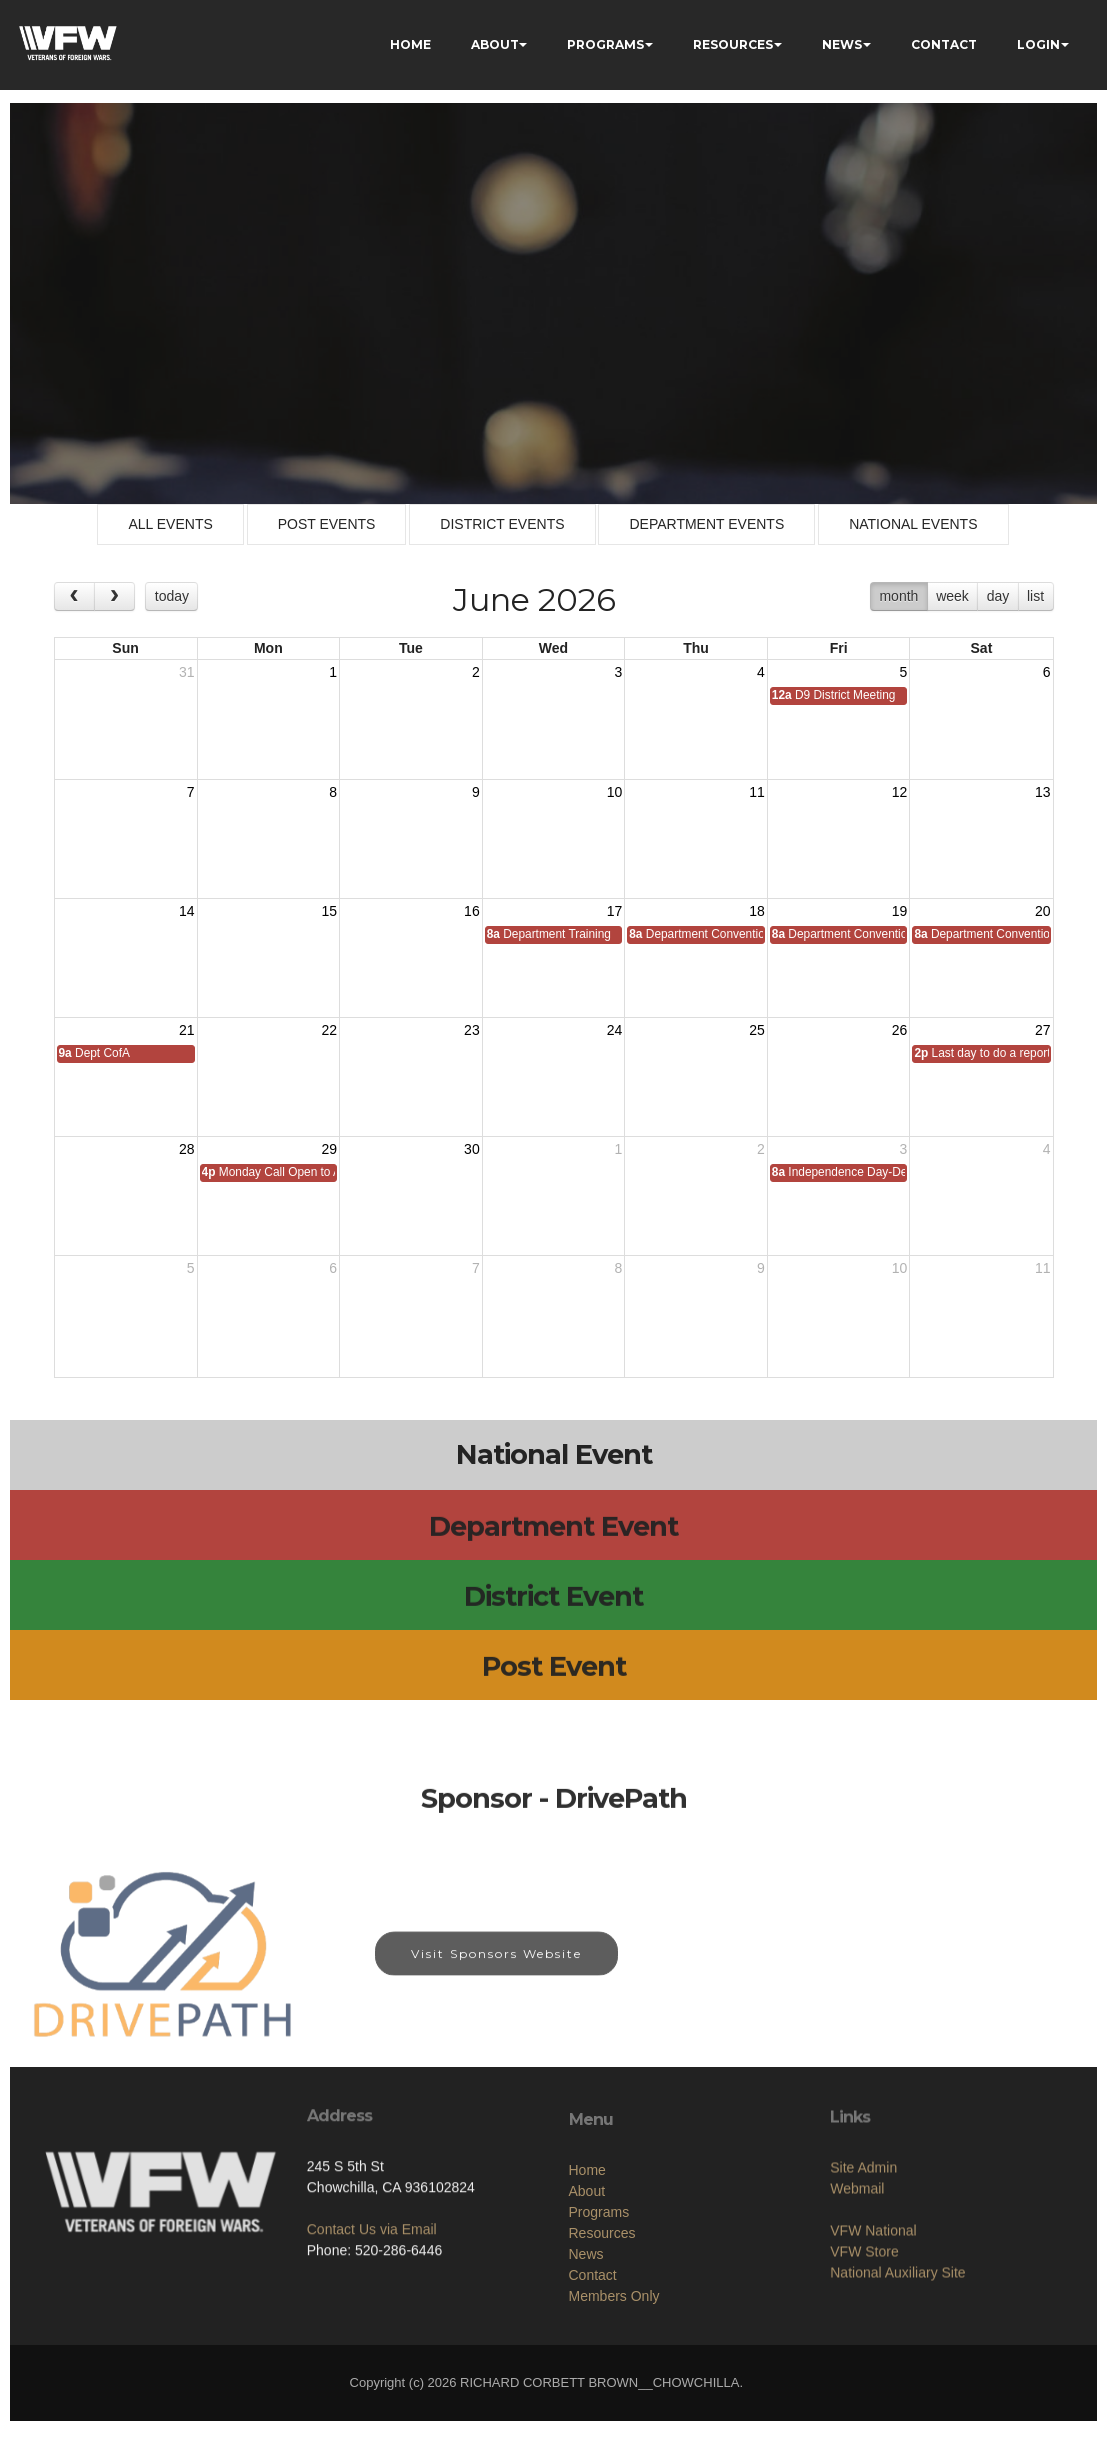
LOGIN (1038, 44)
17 (615, 911)
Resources (602, 2327)
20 (1043, 911)
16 (472, 911)
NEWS (842, 44)
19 (900, 911)
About (587, 2285)
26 (900, 1030)
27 (1043, 1030)
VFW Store (864, 2327)
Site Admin (863, 2243)
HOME (410, 44)
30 (472, 1149)
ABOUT (495, 44)
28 (187, 1149)
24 (615, 1030)
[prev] (74, 596)
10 (615, 792)
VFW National (873, 2306)
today (172, 596)
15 (330, 911)
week (952, 596)
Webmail (857, 2264)
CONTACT (944, 44)
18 (757, 911)
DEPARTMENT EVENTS (706, 524)
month (898, 596)
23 (472, 1030)
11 (757, 792)
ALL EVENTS (170, 524)
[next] (114, 596)
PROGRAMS (605, 44)
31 (187, 672)
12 (900, 792)
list (1035, 596)
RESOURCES (733, 44)
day (998, 596)
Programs (599, 2306)
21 (187, 1030)
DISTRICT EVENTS (502, 524)
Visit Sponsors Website (496, 1971)
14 (187, 911)
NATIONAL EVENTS (913, 524)
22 (330, 1030)
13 (1043, 792)
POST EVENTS (327, 524)
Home (587, 2264)
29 (330, 1149)
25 (757, 1030)
